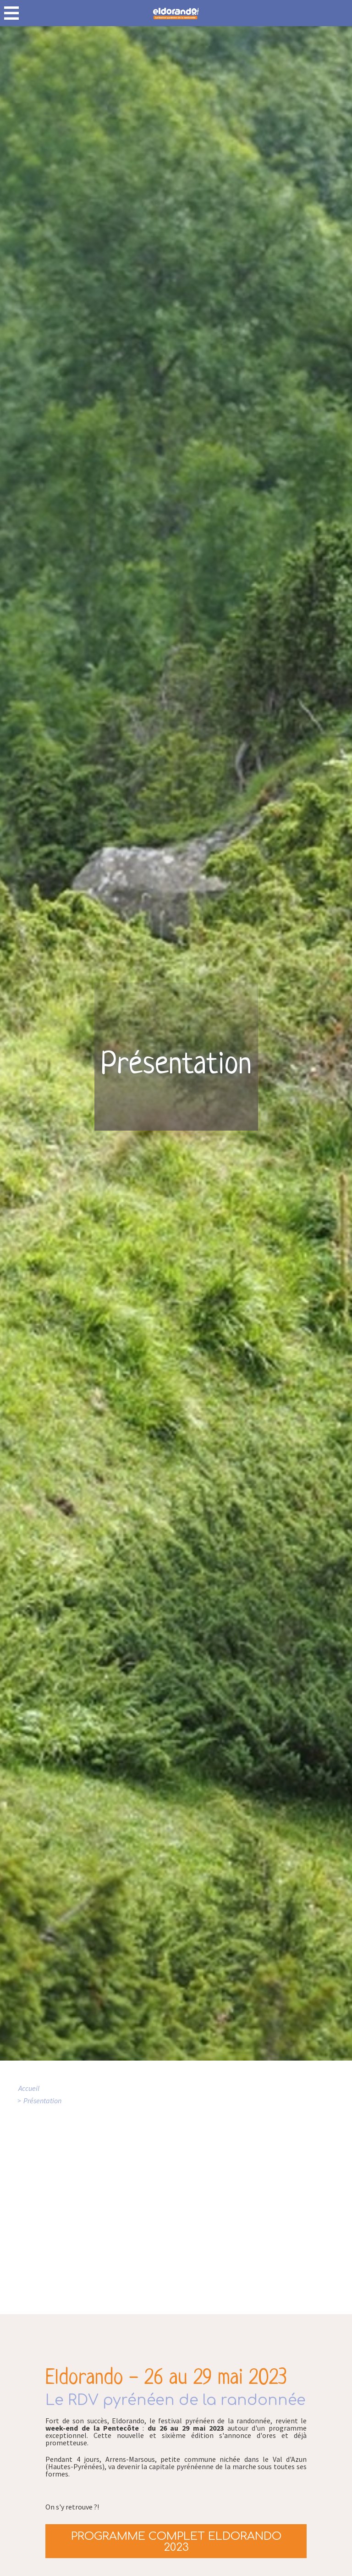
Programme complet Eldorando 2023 (176, 2542)
